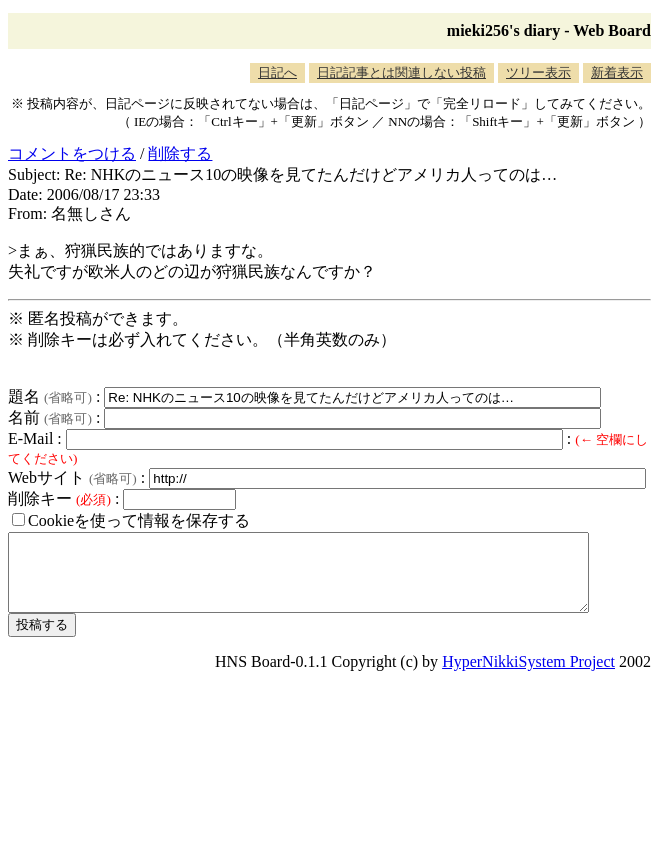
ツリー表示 (538, 72)
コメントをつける (72, 153)
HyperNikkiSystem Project (528, 676)
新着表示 (617, 72)
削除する (180, 153)
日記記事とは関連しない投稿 (401, 72)
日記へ (277, 72)
